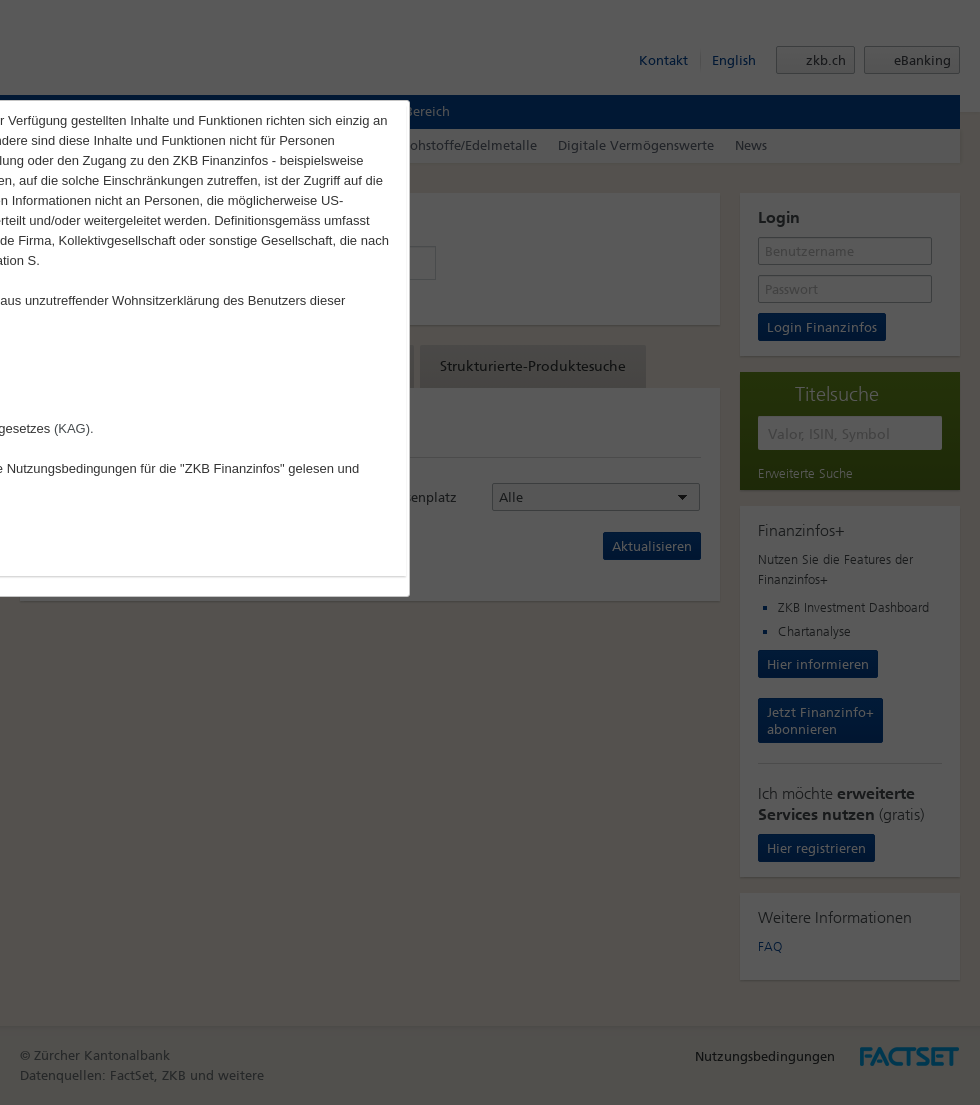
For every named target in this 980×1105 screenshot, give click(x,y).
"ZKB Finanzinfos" (232, 468)
